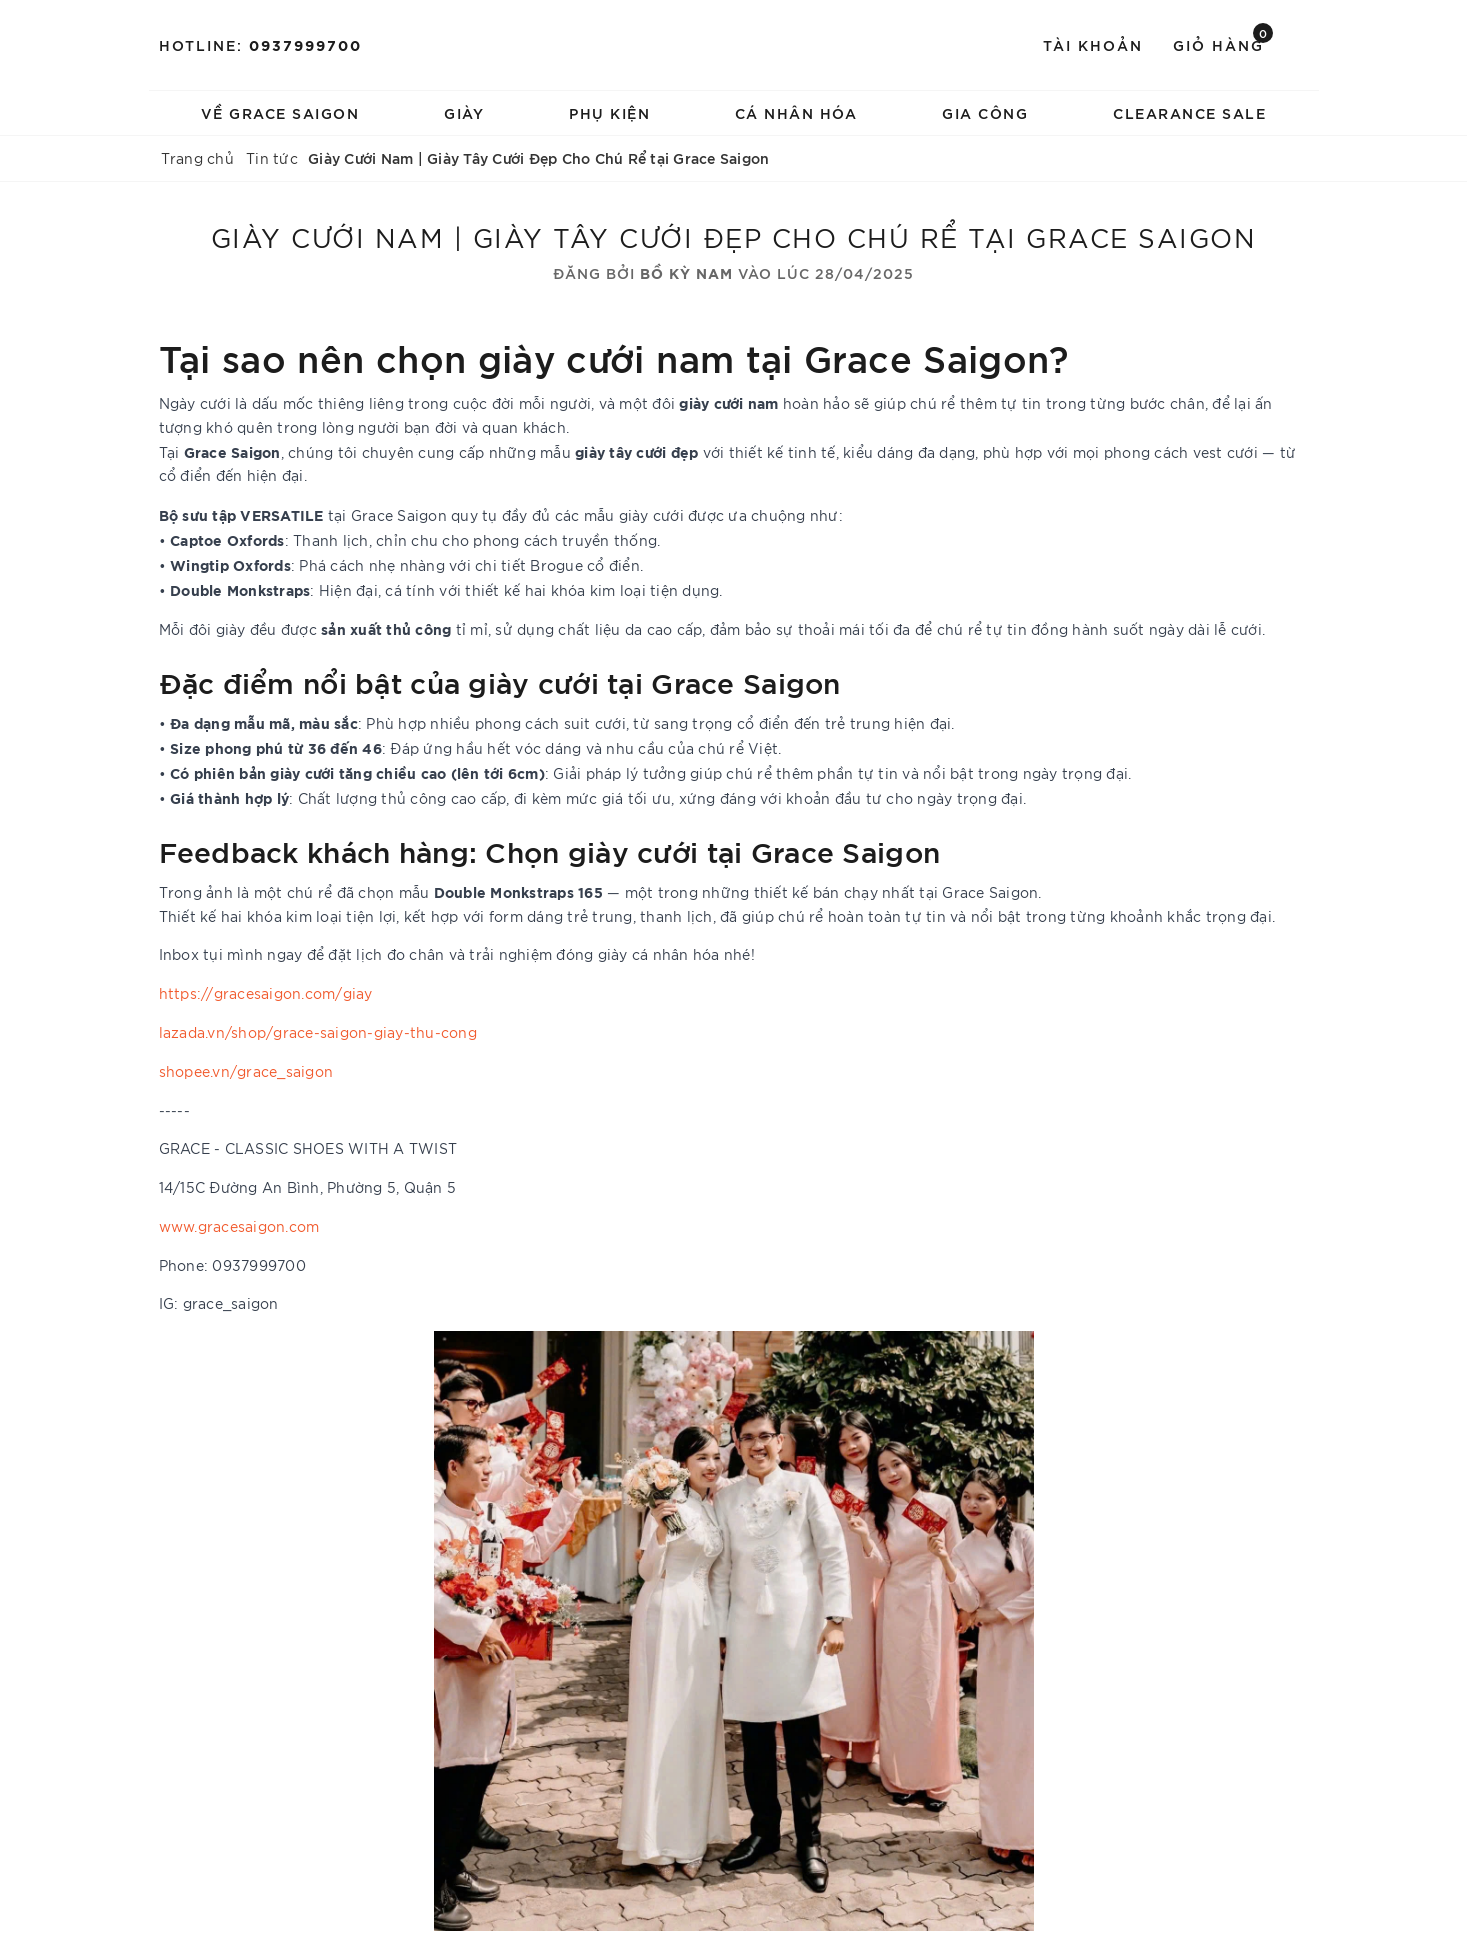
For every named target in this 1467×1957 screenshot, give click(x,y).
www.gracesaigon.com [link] (239, 1226)
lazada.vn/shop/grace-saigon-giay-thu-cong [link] (318, 1032)
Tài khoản (1093, 44)
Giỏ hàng (1223, 43)
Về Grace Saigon (280, 112)
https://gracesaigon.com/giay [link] (266, 993)
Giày (464, 112)
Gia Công (985, 112)
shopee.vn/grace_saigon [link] (246, 1071)
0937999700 (305, 44)
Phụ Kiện (609, 112)
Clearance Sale (1189, 112)
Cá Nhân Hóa (796, 112)
